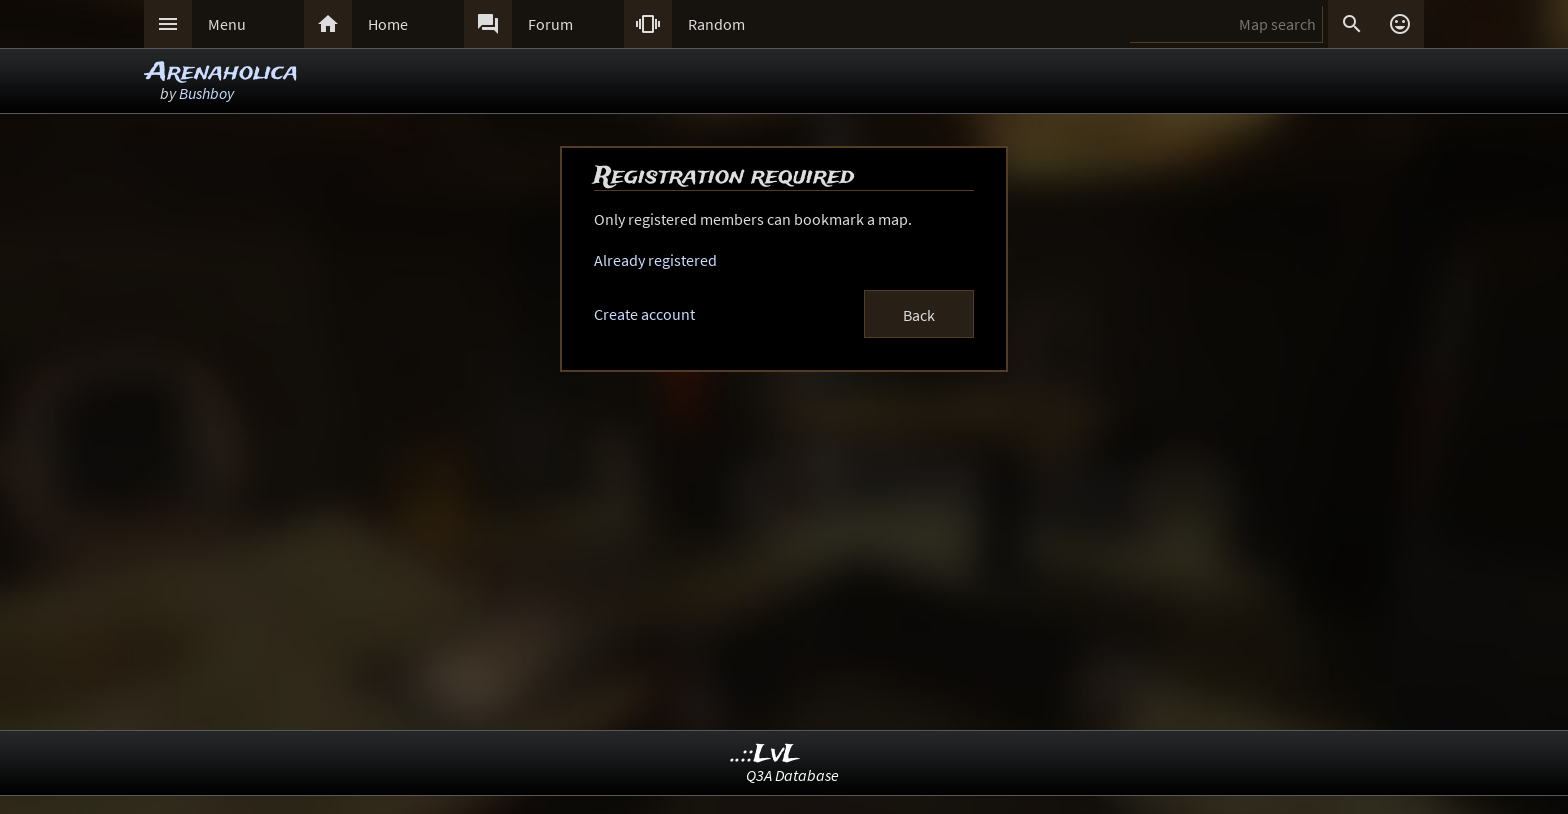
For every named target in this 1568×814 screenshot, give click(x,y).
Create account (644, 314)
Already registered (655, 260)
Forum (550, 24)
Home (388, 24)
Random (716, 24)
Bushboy (206, 93)
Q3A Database (792, 775)
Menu (227, 24)
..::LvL (765, 754)
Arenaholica (222, 72)
